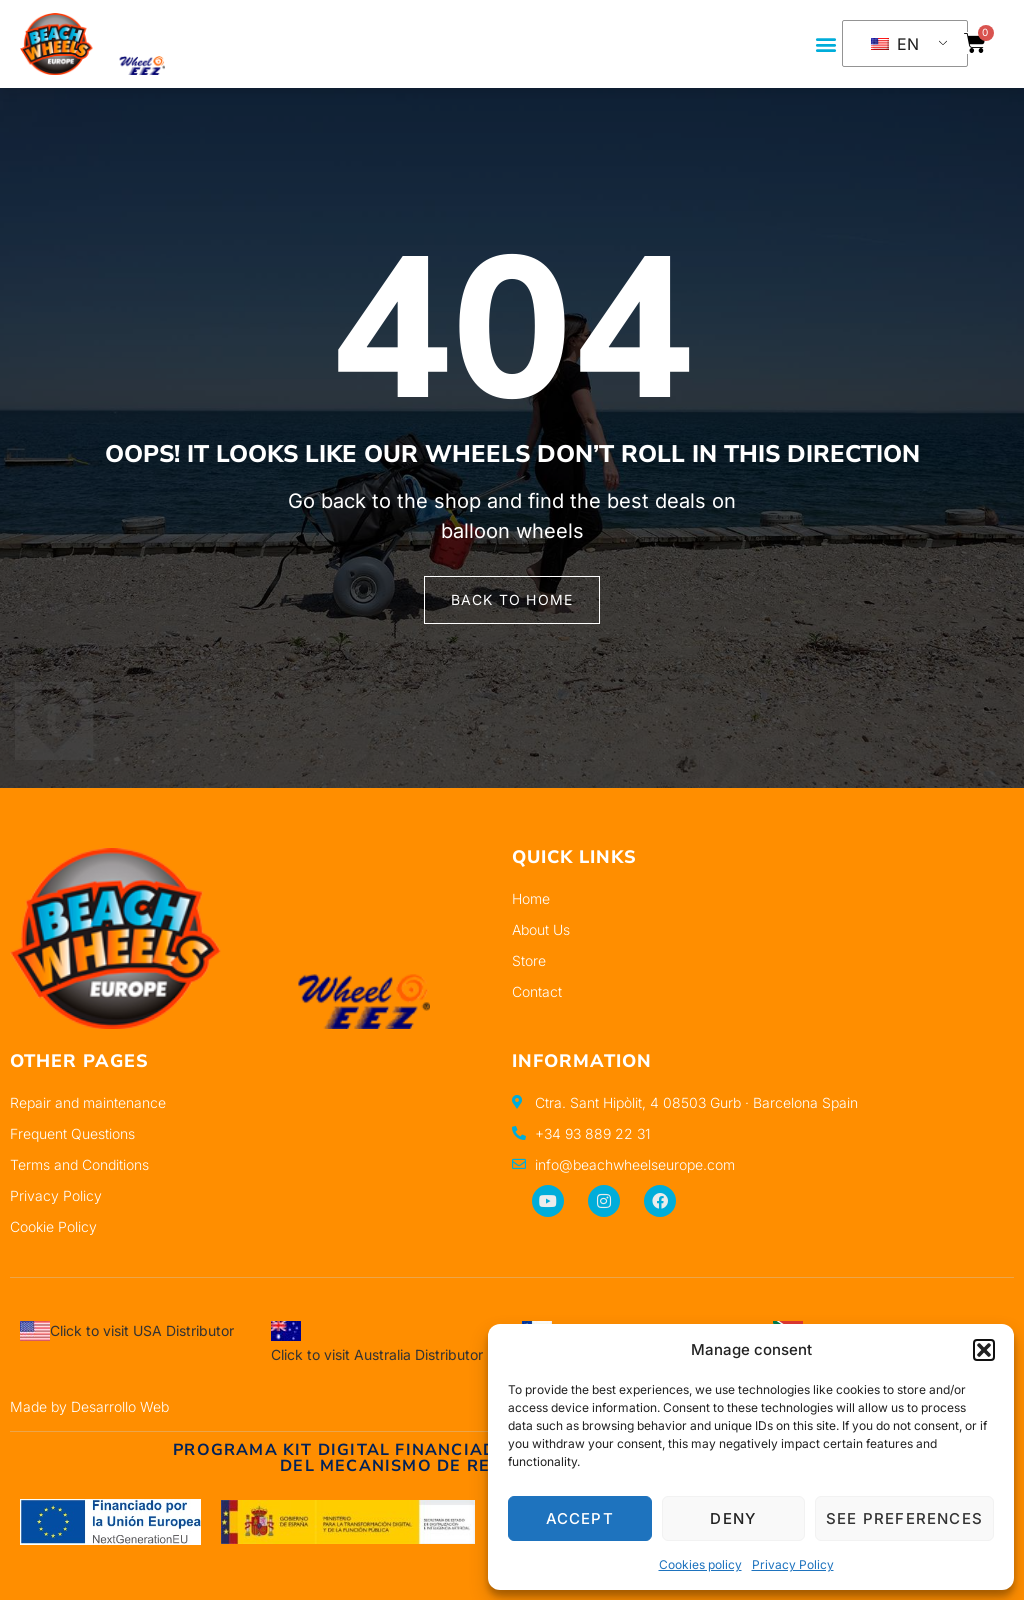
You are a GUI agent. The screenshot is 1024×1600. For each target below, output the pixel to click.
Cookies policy (700, 1564)
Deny (733, 1518)
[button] (984, 1350)
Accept (580, 1518)
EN (895, 44)
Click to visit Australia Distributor (377, 1354)
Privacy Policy (793, 1564)
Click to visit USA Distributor (142, 1330)
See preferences (904, 1518)
